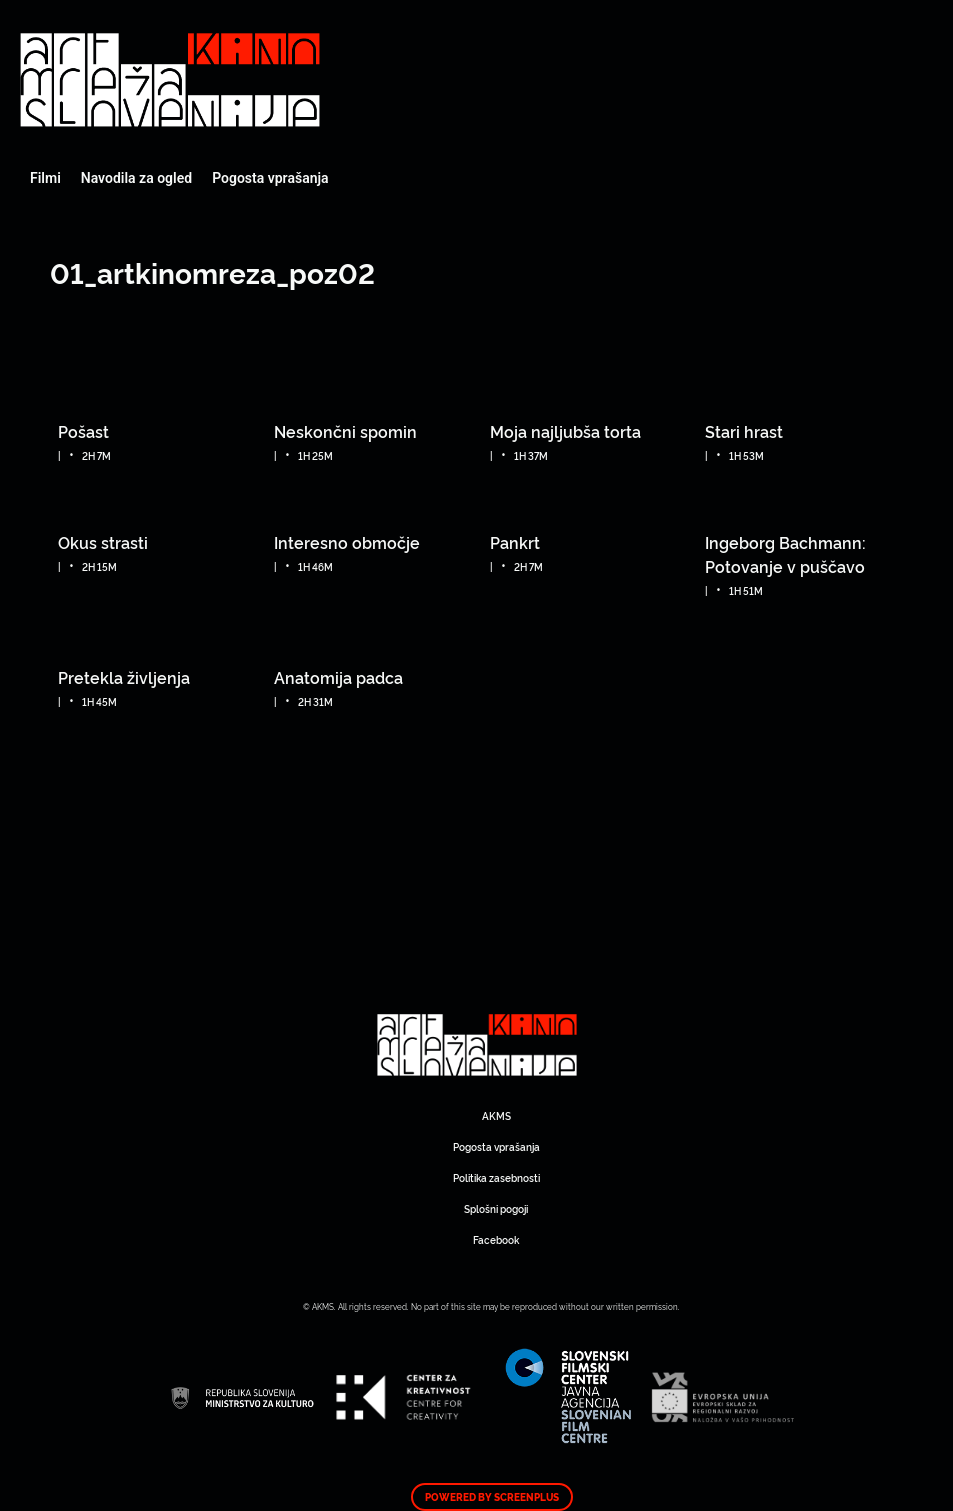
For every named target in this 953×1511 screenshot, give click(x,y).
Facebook (496, 1239)
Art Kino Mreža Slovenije (170, 80)
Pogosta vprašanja (270, 178)
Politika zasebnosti (496, 1177)
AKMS (496, 1115)
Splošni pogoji (496, 1208)
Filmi (45, 178)
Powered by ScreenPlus (492, 1497)
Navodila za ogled (136, 178)
